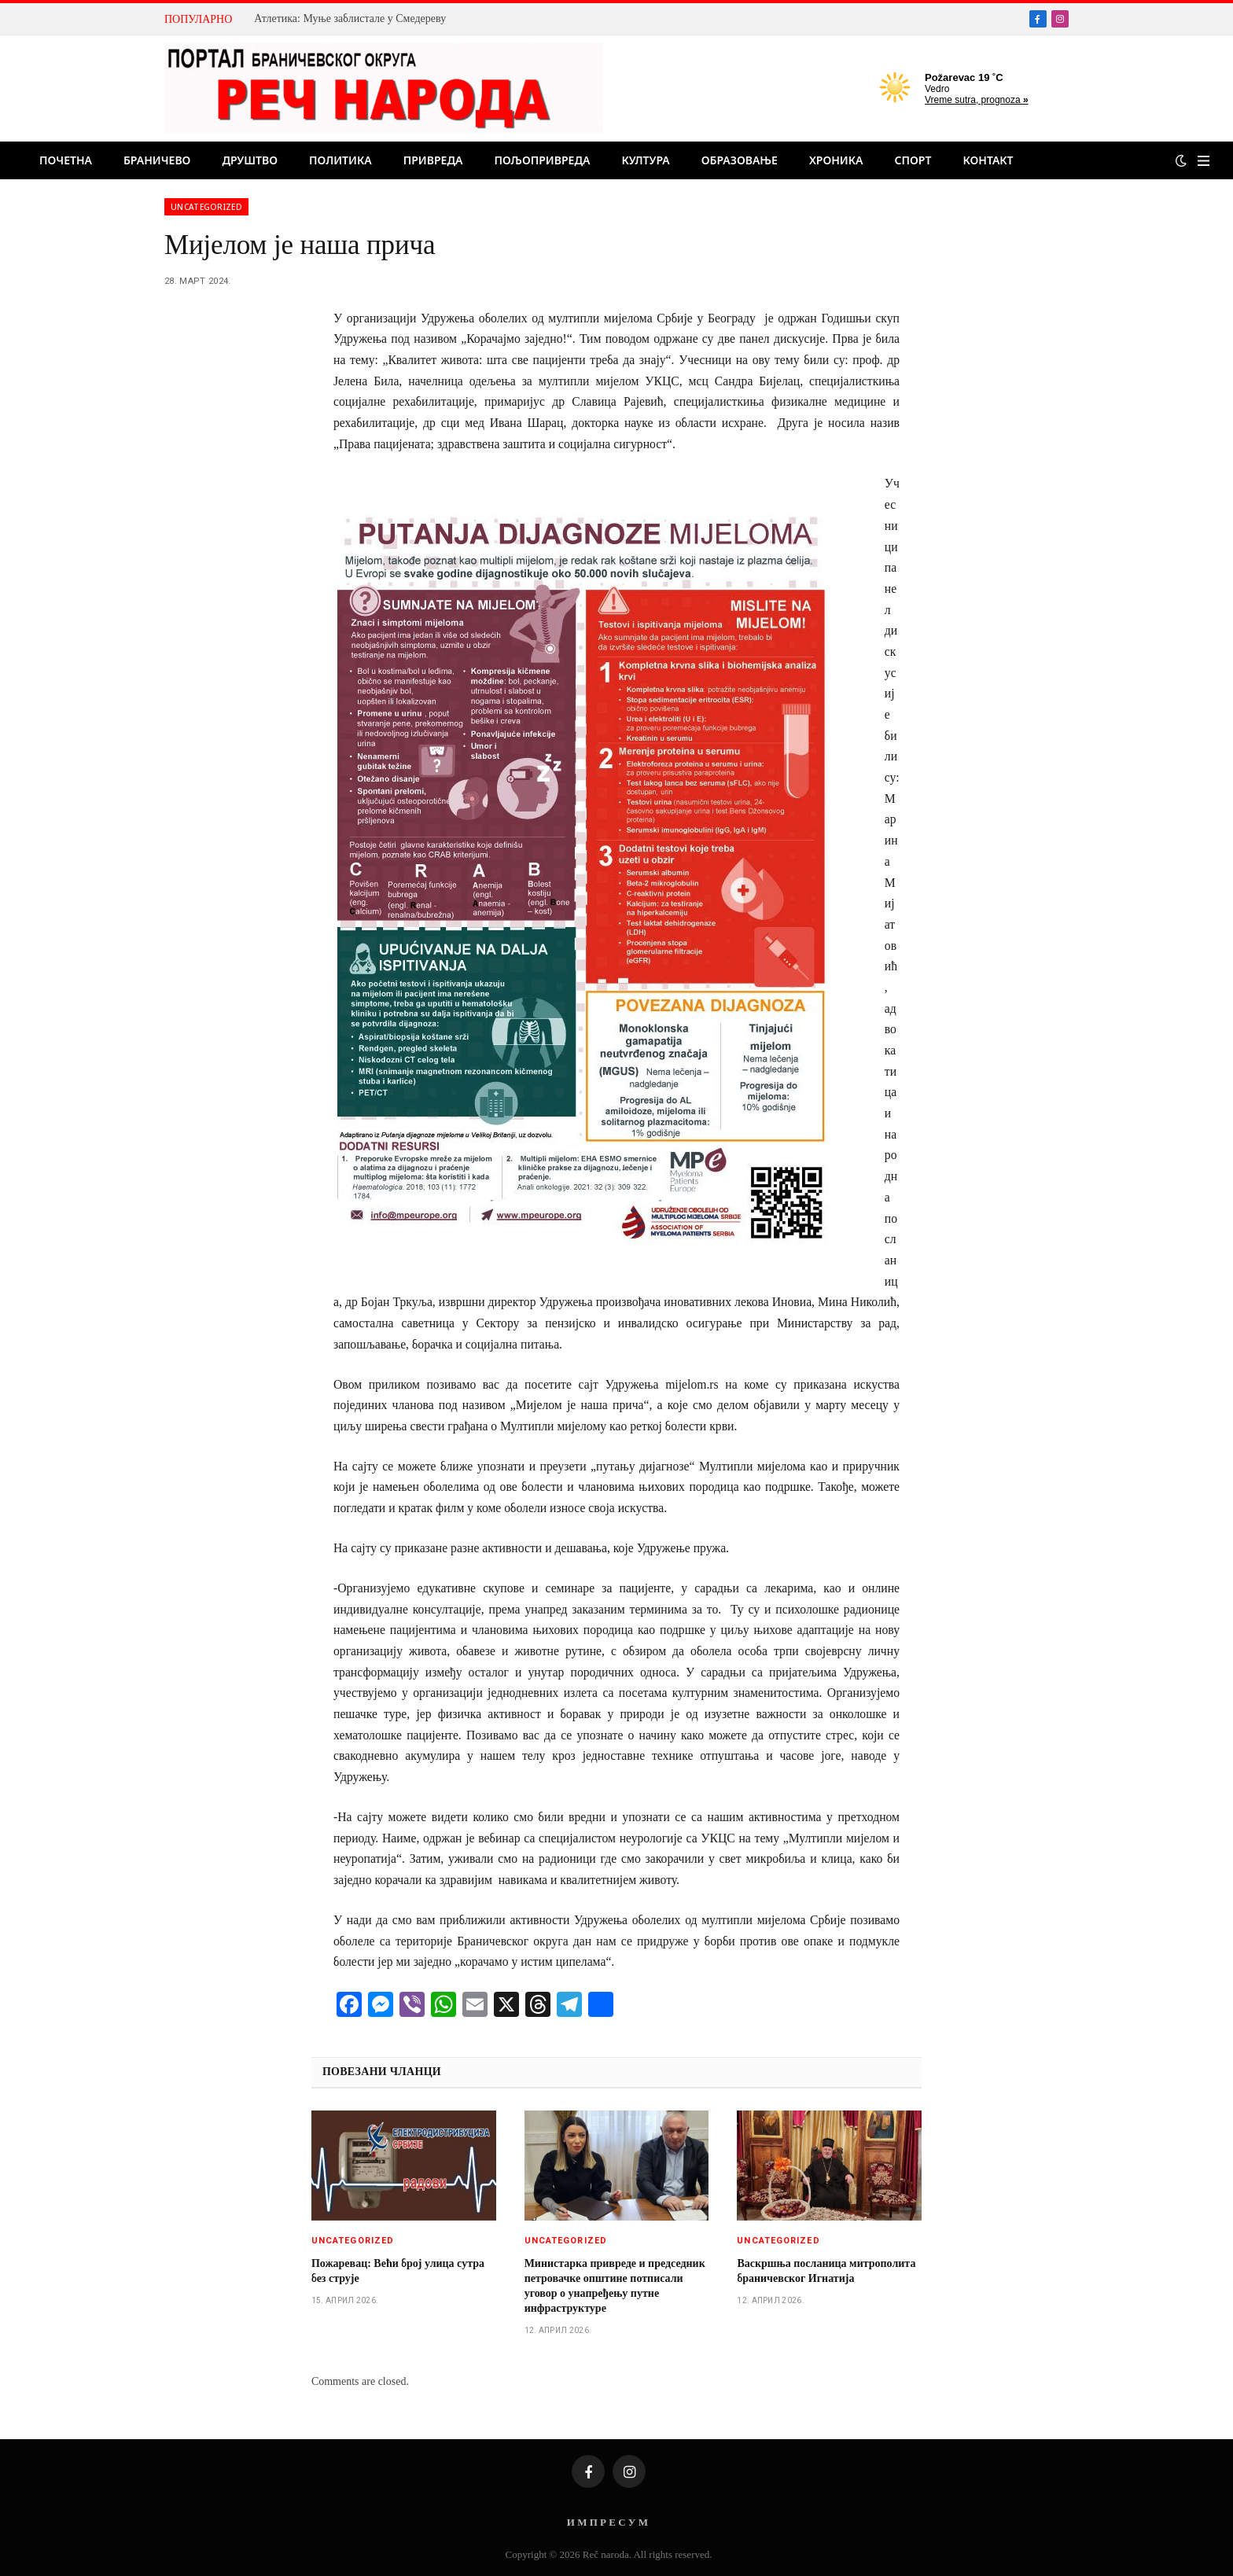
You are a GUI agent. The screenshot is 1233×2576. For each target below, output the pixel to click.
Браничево (156, 160)
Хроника (836, 160)
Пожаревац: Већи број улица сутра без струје (397, 2271)
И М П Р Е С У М (607, 2522)
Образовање (739, 160)
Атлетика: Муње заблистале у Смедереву (350, 18)
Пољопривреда (542, 160)
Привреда (433, 160)
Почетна (65, 160)
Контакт (987, 160)
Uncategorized (206, 206)
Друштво (250, 160)
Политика (340, 160)
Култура (645, 160)
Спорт (913, 160)
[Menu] (1203, 160)
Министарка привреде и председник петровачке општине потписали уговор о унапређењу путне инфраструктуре (614, 2286)
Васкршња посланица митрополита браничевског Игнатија (826, 2271)
